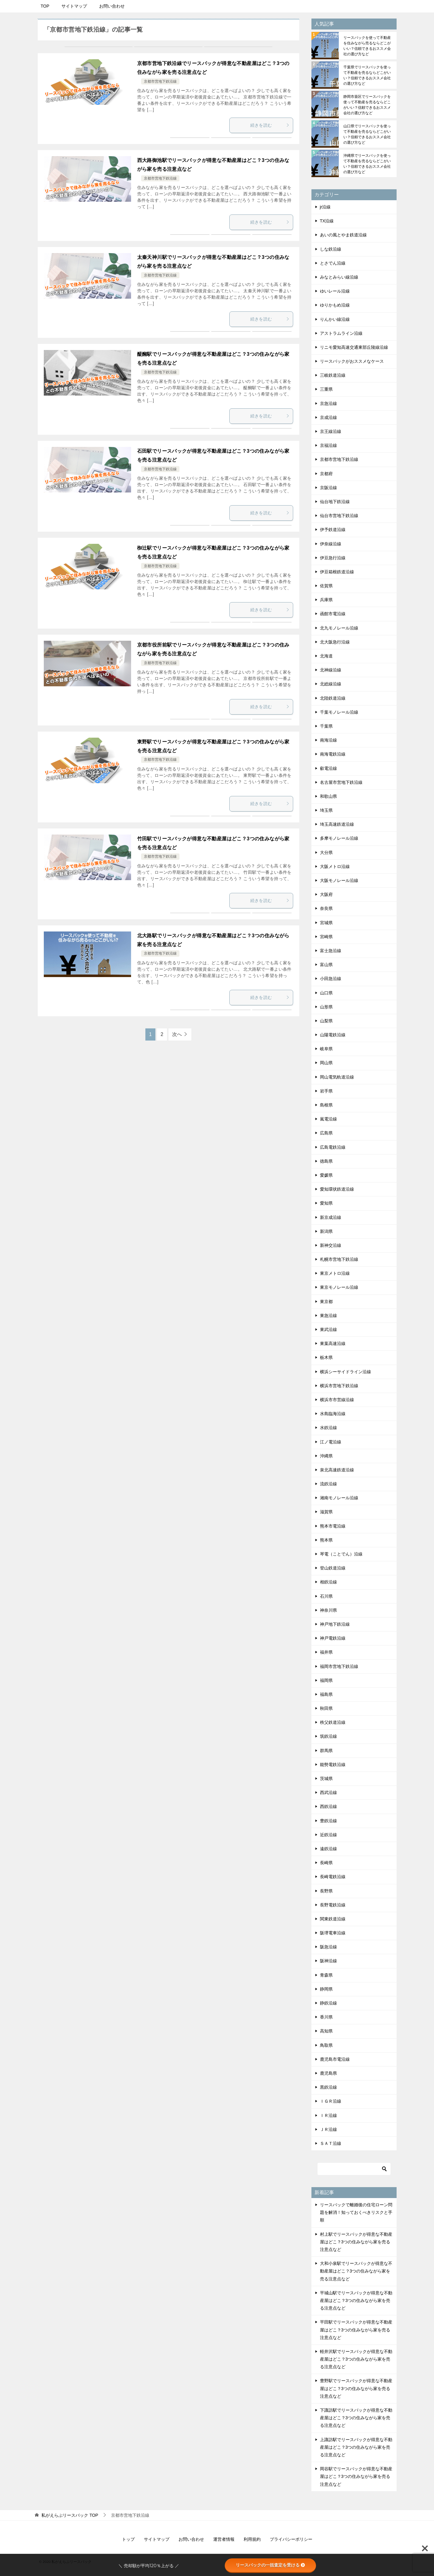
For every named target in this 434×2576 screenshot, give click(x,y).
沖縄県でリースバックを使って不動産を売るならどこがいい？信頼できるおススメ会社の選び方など (367, 163)
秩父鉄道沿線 (332, 1722)
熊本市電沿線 (332, 1526)
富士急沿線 (330, 950)
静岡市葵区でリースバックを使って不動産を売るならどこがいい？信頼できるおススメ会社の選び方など (367, 104)
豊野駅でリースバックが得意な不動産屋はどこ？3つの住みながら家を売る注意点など (356, 2388)
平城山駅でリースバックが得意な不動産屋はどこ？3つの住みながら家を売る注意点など (356, 2300)
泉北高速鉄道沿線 (337, 1469)
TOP (45, 6)
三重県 (326, 389)
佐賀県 (326, 585)
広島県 (326, 1132)
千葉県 (326, 726)
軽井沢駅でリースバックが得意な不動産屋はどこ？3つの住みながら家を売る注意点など (356, 2359)
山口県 (326, 992)
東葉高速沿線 (332, 1343)
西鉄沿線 (328, 1806)
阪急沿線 (328, 1946)
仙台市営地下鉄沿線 (339, 515)
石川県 (326, 1596)
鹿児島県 (328, 2073)
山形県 (326, 1006)
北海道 (326, 655)
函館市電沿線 (332, 613)
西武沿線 (328, 1792)
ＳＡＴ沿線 (330, 2143)
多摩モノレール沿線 (339, 838)
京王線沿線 (330, 431)
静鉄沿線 (328, 2003)
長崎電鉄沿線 (332, 1876)
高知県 (326, 2031)
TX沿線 (327, 220)
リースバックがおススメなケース (352, 361)
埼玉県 (326, 810)
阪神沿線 (328, 1960)
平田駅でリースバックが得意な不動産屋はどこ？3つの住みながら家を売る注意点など (356, 2330)
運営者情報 (223, 2539)
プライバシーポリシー (291, 2539)
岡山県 (326, 1062)
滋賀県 (326, 1511)
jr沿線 (325, 206)
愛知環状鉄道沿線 (337, 1189)
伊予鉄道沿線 (332, 529)
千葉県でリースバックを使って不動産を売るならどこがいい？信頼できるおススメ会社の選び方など (367, 75)
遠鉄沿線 (328, 1848)
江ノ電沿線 (330, 1441)
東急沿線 (328, 1315)
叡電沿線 (328, 768)
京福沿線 (328, 445)
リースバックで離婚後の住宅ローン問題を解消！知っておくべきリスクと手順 (356, 2212)
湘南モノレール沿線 (339, 1497)
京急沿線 (328, 403)
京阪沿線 (328, 487)
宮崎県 (326, 936)
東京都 (326, 1301)
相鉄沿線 (328, 1582)
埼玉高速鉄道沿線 (337, 824)
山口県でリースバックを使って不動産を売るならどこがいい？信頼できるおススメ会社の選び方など (367, 134)
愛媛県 (326, 1175)
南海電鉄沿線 (332, 754)
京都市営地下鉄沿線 (160, 81)
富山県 (326, 964)
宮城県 (326, 922)
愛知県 (326, 1203)
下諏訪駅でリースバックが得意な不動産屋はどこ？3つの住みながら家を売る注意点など (356, 2418)
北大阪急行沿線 (335, 642)
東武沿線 (328, 1329)
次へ (177, 1034)
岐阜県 (326, 1048)
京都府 (326, 473)
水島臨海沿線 (332, 1413)
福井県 (326, 1652)
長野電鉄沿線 (332, 1904)
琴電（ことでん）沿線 (341, 1554)
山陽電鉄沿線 (332, 1034)
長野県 (326, 1890)
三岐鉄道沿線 (332, 375)
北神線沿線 (330, 669)
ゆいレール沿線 (335, 291)
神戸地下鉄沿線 (335, 1624)
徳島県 (326, 1161)
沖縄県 (326, 1455)
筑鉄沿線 (328, 1736)
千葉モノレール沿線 (339, 712)
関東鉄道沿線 (332, 1918)
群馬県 (326, 1750)
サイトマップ (74, 6)
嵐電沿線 (328, 1118)
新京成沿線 (330, 1217)
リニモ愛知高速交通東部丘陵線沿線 (354, 347)
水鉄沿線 (328, 1427)
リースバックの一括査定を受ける (270, 2565)
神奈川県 (328, 1610)
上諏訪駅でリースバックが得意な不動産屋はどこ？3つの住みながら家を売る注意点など (356, 2447)
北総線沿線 (330, 683)
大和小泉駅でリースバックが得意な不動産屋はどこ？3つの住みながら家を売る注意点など (356, 2271)
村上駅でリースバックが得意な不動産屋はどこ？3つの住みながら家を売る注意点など (356, 2242)
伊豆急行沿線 (332, 557)
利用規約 (252, 2539)
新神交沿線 (330, 1245)
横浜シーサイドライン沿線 (345, 1371)
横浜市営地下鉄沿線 (339, 1385)
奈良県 (326, 908)
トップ (128, 2539)
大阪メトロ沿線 (335, 866)
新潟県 (326, 1231)
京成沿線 (328, 417)
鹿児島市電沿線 (335, 2059)
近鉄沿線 (328, 1834)
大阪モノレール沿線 (339, 880)
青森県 (326, 1975)
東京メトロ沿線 (335, 1273)
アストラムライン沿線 (341, 333)
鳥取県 (326, 2045)
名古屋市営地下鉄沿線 (341, 782)
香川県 (326, 2017)
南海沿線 (328, 740)
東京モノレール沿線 (339, 1287)
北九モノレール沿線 (339, 628)
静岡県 (326, 1989)
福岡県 (326, 1680)
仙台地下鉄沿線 (335, 501)
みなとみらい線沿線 (339, 277)
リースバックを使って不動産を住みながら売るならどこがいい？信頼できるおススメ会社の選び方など (367, 46)
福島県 (326, 1694)
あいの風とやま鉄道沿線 (343, 234)
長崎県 (326, 1862)
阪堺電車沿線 (332, 1932)
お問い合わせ (112, 6)
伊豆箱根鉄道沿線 (337, 571)
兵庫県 (326, 599)
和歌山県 (328, 796)
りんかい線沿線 (335, 319)
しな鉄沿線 (330, 249)
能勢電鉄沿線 (332, 1764)
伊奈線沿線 (330, 543)
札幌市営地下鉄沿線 (339, 1259)
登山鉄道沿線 (332, 1568)
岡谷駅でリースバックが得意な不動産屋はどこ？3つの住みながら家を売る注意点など (356, 2476)
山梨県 (326, 1020)
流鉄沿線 (328, 1483)
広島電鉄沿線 (332, 1147)
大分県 (326, 852)
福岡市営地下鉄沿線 (339, 1666)
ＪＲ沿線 (328, 2129)
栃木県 (326, 1357)
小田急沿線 (330, 978)
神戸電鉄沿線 (332, 1638)
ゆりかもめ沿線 (335, 305)
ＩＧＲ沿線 (330, 2101)
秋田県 (326, 1708)
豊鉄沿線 (328, 1820)
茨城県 (326, 1778)
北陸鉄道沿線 (332, 698)
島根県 (326, 1105)
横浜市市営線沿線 (337, 1399)
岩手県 (326, 1091)
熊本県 (326, 1540)
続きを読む (270, 125)
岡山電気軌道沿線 (337, 1077)
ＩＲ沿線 (328, 2115)
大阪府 (326, 894)
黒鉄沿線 (328, 2087)
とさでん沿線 (332, 263)
